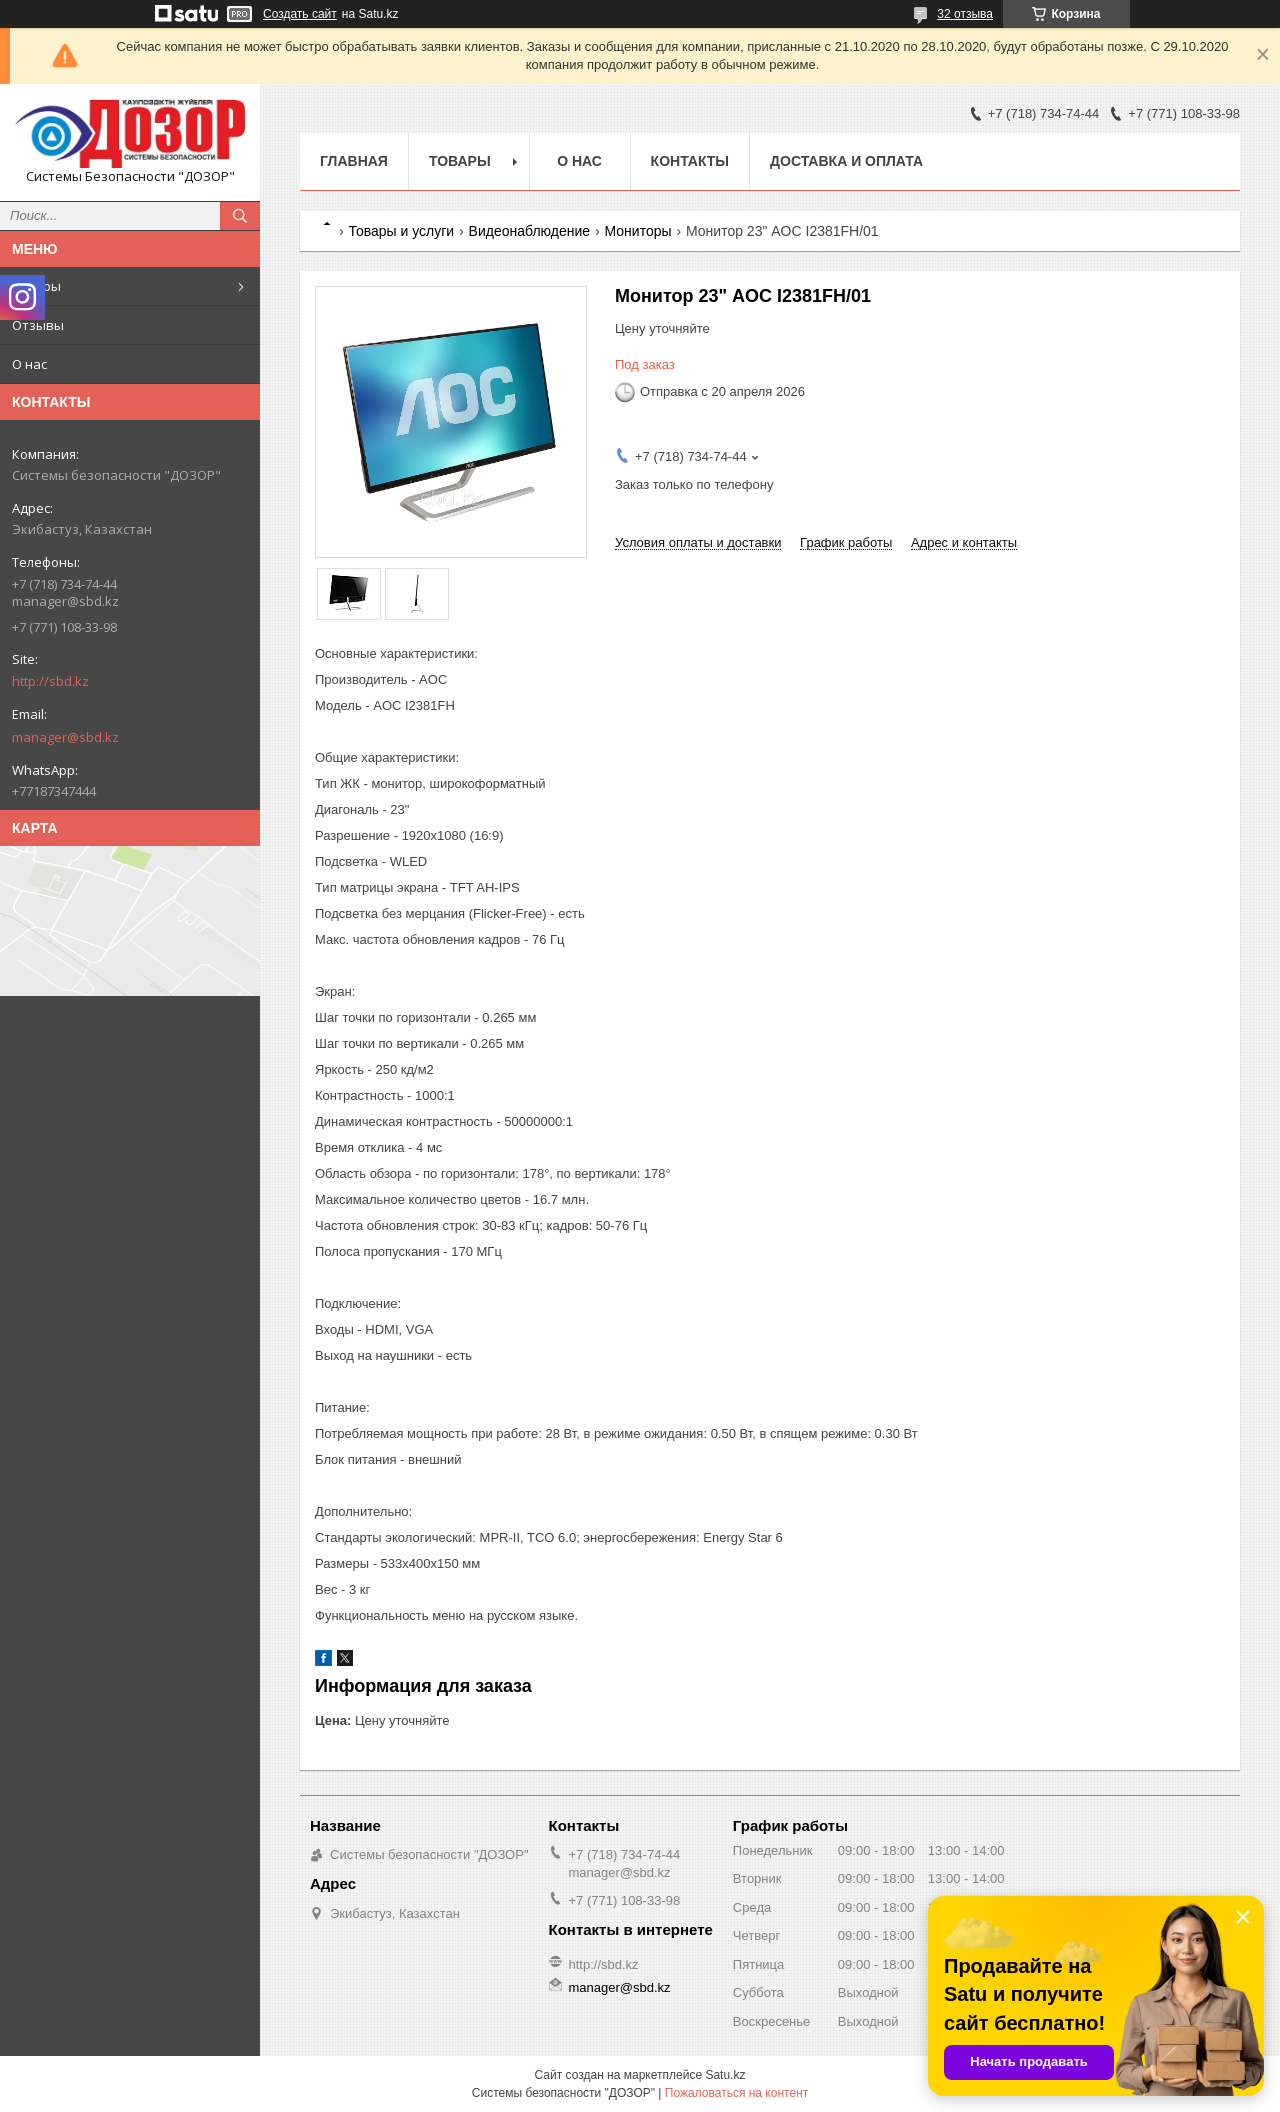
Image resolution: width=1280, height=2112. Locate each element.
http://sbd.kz (50, 681)
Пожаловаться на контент (736, 2093)
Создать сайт (300, 14)
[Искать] (240, 216)
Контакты (690, 161)
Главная (354, 161)
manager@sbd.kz (65, 737)
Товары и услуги (401, 231)
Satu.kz (725, 2075)
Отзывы (38, 325)
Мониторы (637, 231)
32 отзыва (965, 14)
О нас (29, 364)
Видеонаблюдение (529, 231)
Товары (36, 286)
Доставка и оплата (846, 161)
